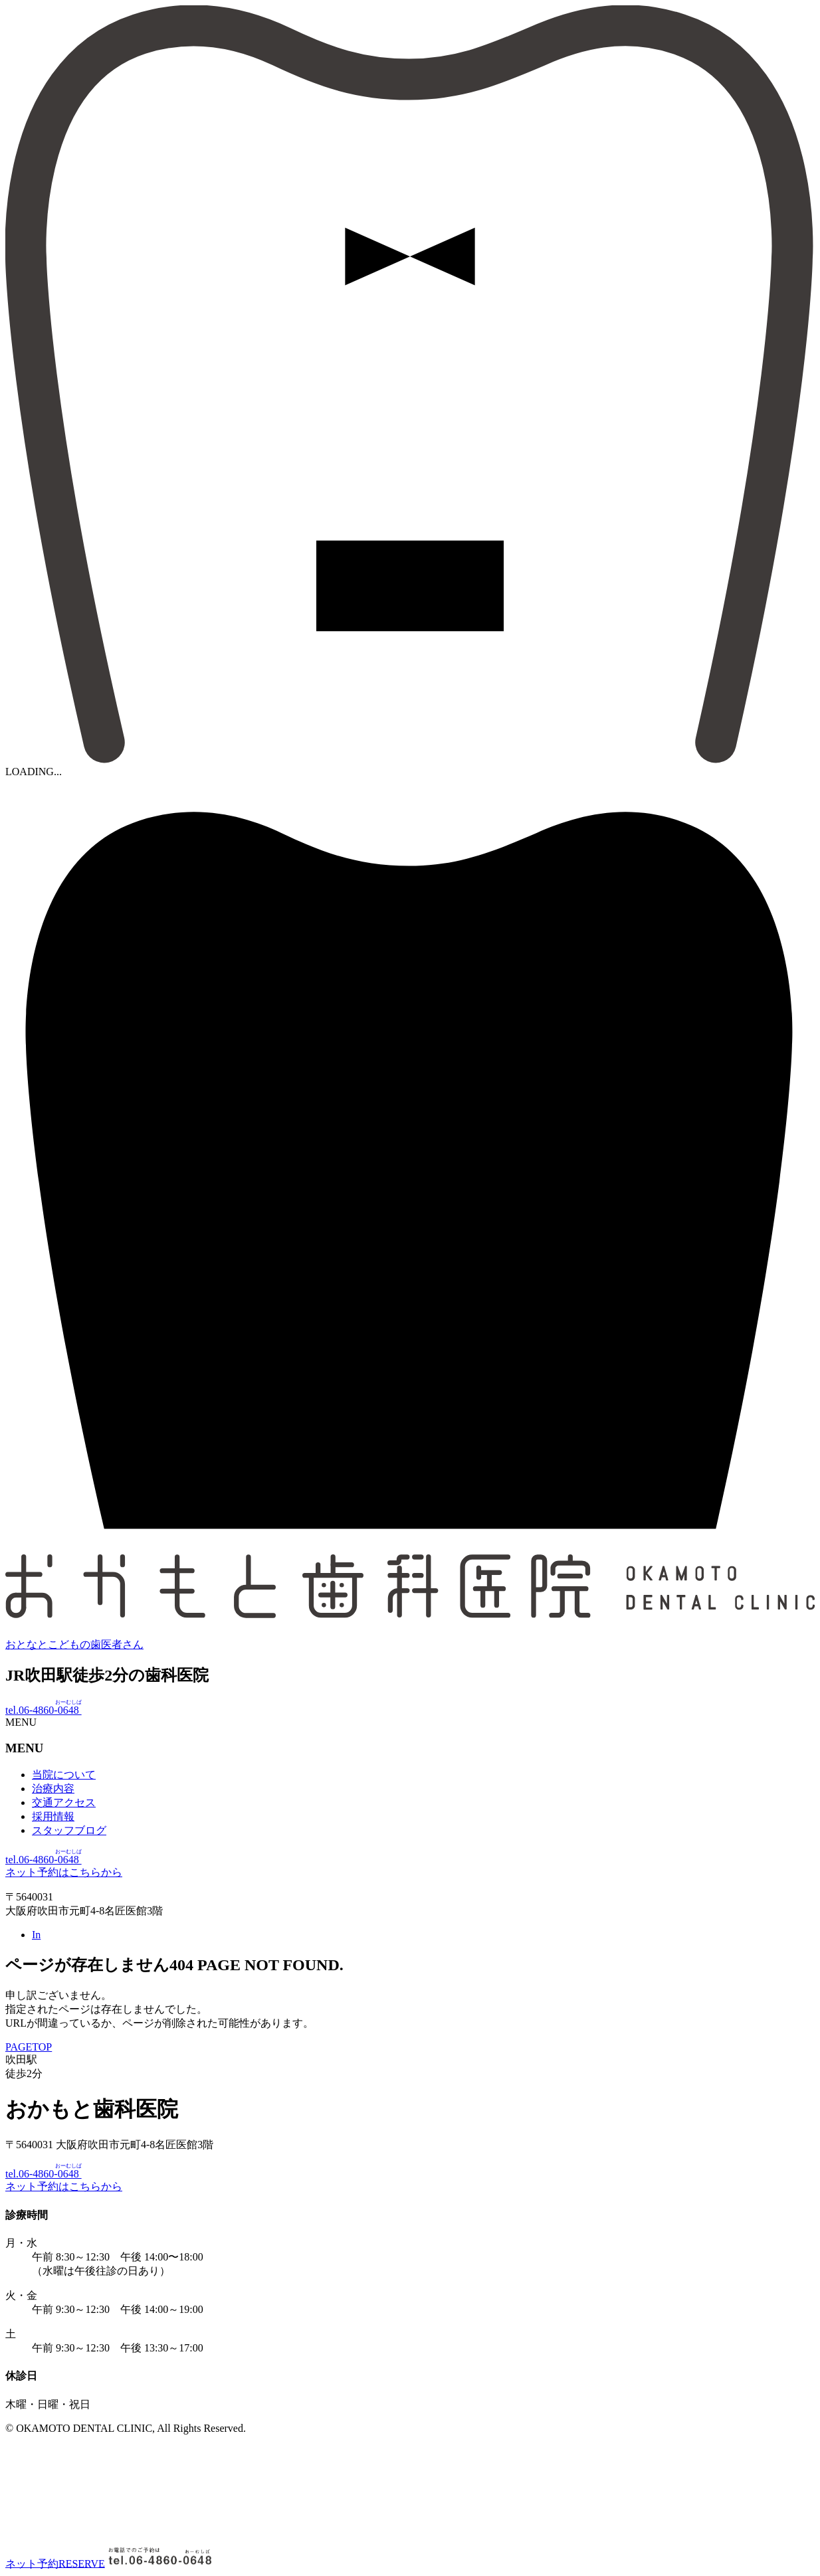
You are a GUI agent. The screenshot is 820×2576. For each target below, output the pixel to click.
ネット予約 (55, 2563)
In (36, 1934)
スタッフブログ (69, 1830)
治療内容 (53, 1788)
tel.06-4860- (43, 1710)
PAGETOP (28, 2047)
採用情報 (53, 1816)
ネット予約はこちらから (63, 1872)
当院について (64, 1774)
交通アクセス (64, 1802)
